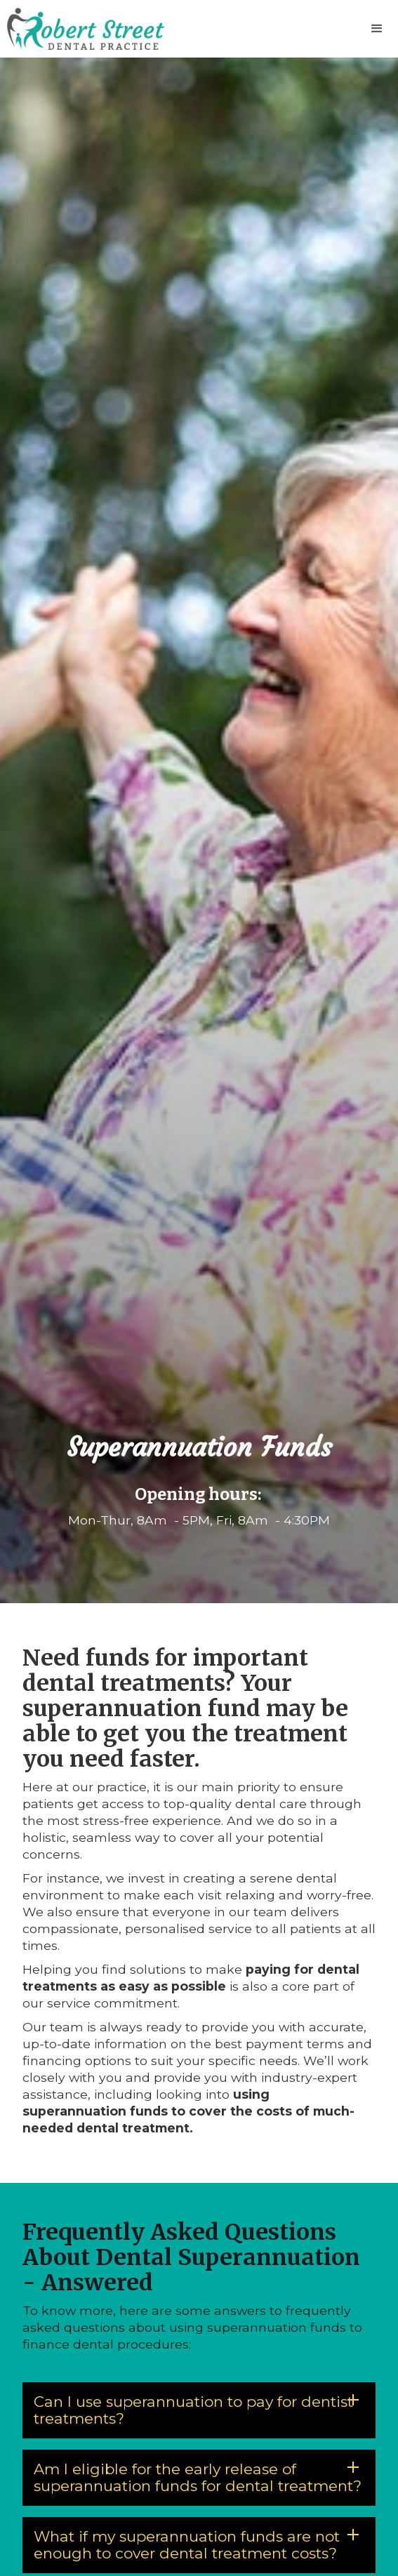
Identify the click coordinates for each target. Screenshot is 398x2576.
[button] (377, 29)
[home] (82, 29)
